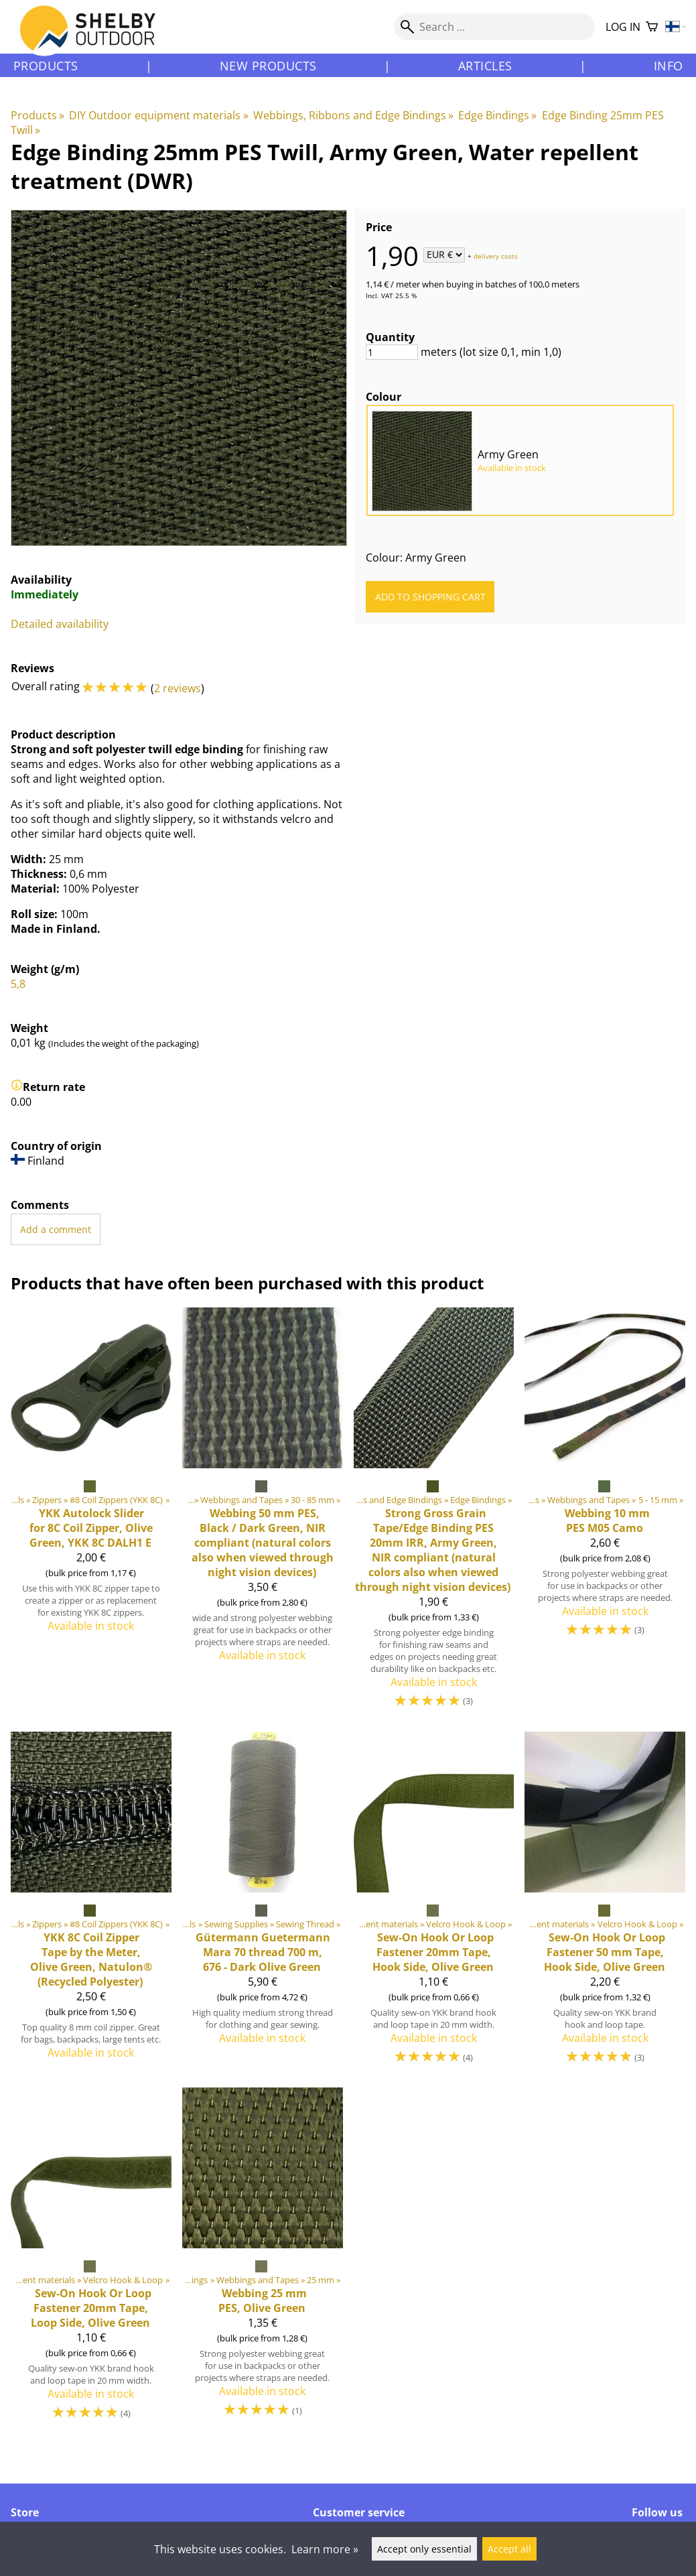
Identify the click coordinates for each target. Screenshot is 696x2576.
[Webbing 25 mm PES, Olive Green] (262, 2260)
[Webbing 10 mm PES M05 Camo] (605, 1514)
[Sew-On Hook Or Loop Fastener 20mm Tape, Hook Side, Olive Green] (434, 1904)
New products (268, 66)
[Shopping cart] (652, 27)
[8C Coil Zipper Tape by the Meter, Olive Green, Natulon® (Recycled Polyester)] (91, 1904)
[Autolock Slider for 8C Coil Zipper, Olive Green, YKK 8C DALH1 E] (91, 1514)
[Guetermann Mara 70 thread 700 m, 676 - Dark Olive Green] (262, 1904)
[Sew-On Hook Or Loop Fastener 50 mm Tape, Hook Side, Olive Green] (605, 1904)
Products (45, 66)
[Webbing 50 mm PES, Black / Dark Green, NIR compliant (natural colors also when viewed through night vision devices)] (262, 1514)
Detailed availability (60, 624)
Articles (485, 66)
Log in (623, 26)
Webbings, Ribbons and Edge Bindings (353, 115)
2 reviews (177, 688)
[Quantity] (392, 352)
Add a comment (55, 1229)
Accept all (509, 2548)
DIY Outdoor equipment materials (158, 115)
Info (668, 66)
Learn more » (324, 2549)
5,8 (18, 983)
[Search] (494, 26)
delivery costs (496, 255)
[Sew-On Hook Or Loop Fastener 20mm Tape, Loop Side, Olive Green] (91, 2260)
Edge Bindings (497, 115)
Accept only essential (424, 2548)
